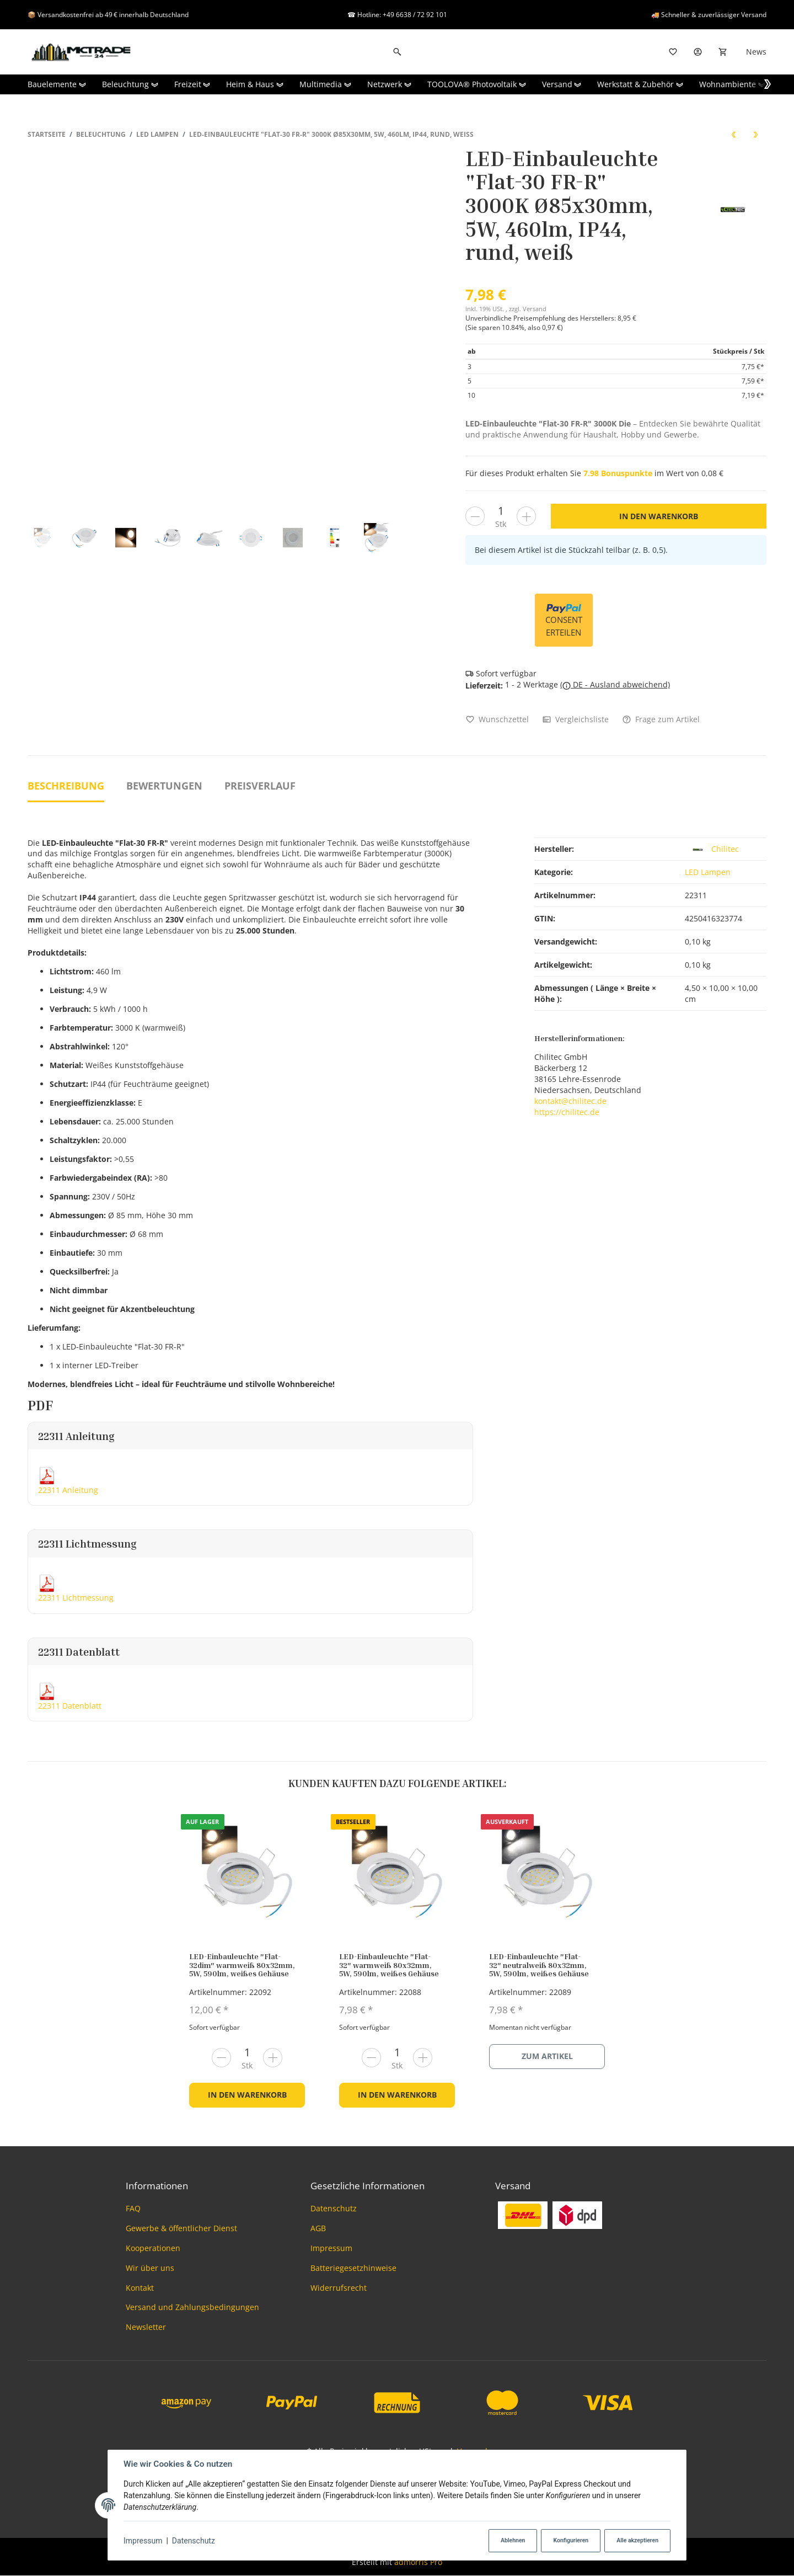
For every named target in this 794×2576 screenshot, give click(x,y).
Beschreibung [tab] (66, 785)
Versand (534, 309)
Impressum (143, 2540)
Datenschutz (193, 2540)
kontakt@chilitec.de (570, 1101)
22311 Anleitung (68, 1490)
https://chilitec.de (566, 1112)
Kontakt (140, 2287)
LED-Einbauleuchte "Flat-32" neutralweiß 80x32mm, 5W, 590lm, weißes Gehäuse (539, 1964)
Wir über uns (150, 2268)
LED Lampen (708, 872)
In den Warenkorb (247, 2094)
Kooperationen (153, 2248)
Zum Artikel (547, 2056)
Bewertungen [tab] (164, 785)
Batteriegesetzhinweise (353, 2268)
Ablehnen (513, 2540)
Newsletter (146, 2327)
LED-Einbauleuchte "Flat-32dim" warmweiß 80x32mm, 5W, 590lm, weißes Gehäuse (242, 1964)
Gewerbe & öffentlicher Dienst (181, 2228)
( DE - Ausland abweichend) (615, 684)
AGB (318, 2228)
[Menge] (500, 511)
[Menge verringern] (475, 516)
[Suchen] (397, 51)
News (756, 51)
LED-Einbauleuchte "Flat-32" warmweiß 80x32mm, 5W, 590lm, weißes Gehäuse (389, 1964)
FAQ (133, 2208)
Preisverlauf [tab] (260, 785)
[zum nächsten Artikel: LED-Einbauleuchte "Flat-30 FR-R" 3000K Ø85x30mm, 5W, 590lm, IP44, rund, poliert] (755, 134)
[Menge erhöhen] (526, 516)
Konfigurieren (570, 2540)
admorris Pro (418, 2562)
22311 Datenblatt (69, 1705)
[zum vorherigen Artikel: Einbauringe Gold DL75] (733, 134)
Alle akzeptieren (637, 2540)
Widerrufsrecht (338, 2287)
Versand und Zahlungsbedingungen (192, 2307)
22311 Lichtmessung (76, 1598)
